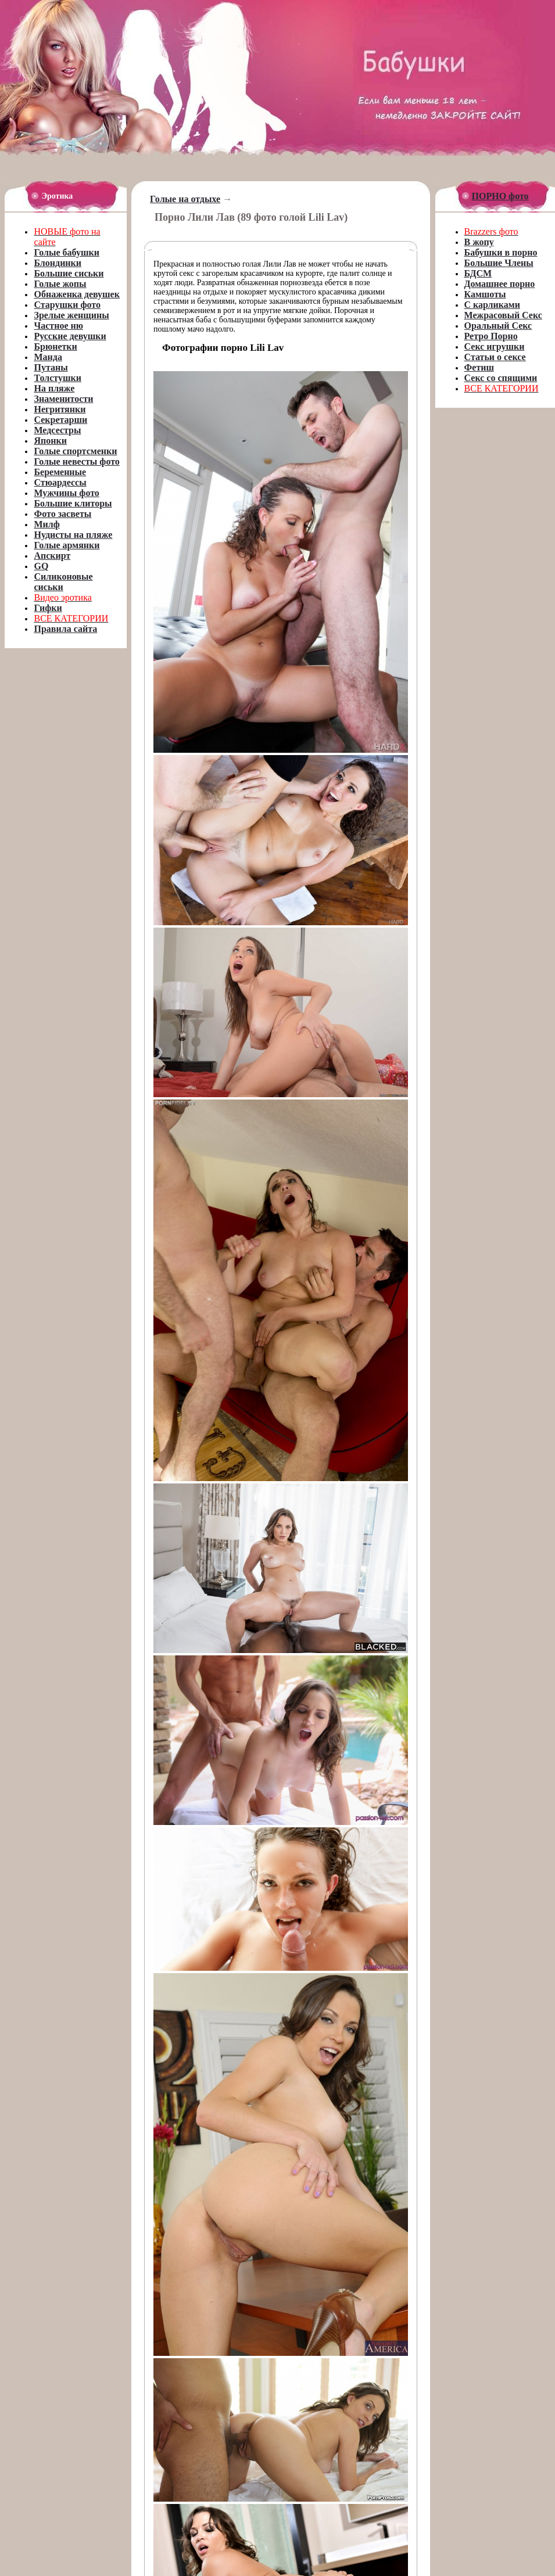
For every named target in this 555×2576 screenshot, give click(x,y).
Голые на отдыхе (185, 199)
